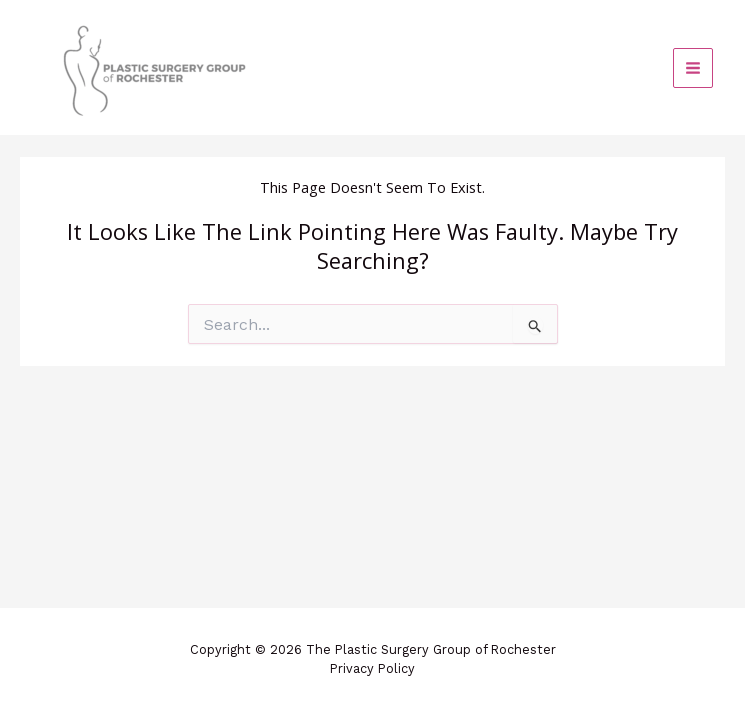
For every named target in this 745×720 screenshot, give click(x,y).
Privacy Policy (372, 668)
